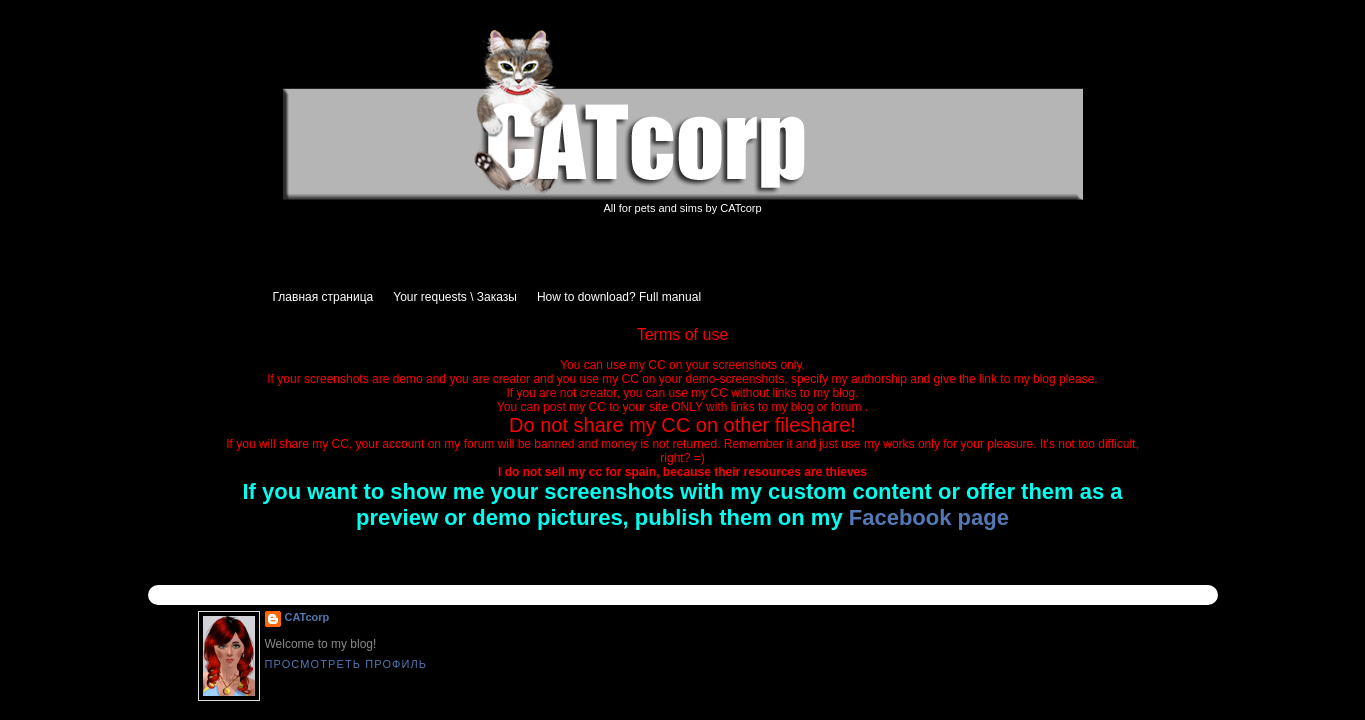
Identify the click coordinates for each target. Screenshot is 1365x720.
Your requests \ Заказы (455, 297)
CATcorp (307, 617)
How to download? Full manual (619, 297)
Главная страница (323, 297)
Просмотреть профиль (346, 664)
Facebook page (929, 517)
